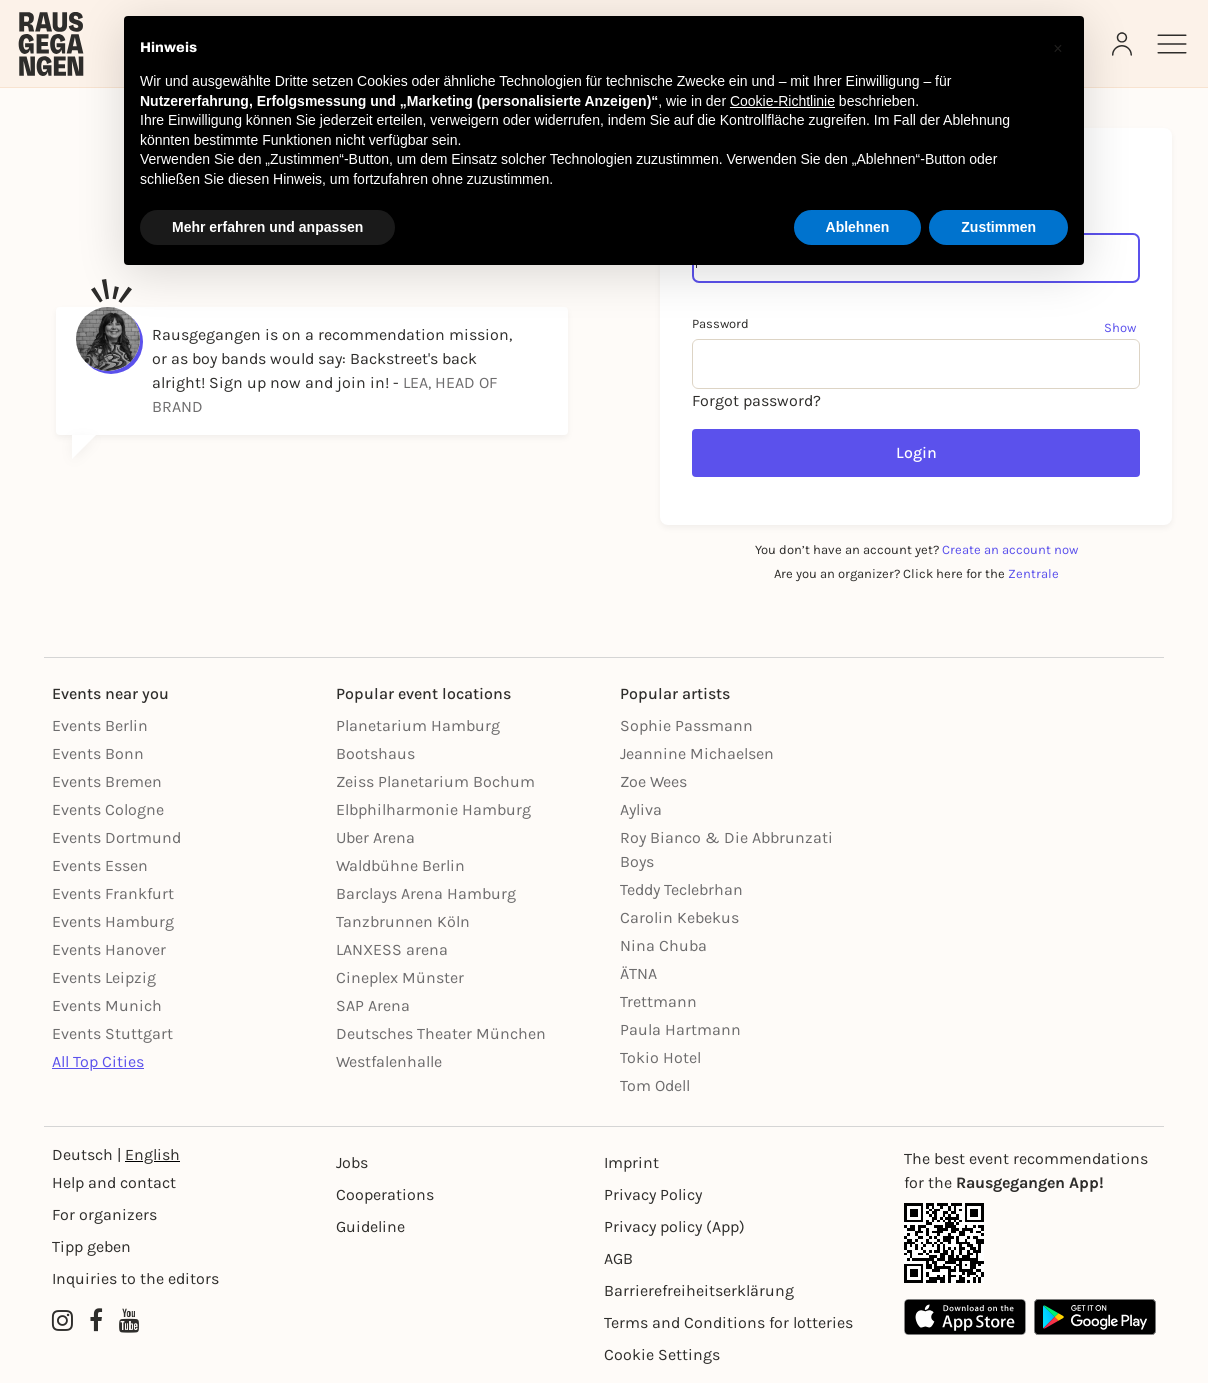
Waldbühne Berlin (400, 865)
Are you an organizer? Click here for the (916, 573)
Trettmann (658, 1001)
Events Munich (107, 1005)
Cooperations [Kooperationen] (385, 1194)
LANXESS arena (392, 949)
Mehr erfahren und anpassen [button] (267, 227)
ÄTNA (638, 973)
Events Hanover (109, 949)
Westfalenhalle (389, 1061)
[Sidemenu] (1172, 44)
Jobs (352, 1162)
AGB (618, 1258)
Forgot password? (756, 400)
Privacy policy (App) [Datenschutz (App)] (674, 1226)
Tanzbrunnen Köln (403, 921)
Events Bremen (107, 781)
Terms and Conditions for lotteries (728, 1322)
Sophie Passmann (686, 725)
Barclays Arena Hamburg (426, 893)
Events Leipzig (104, 977)
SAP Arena (373, 1005)
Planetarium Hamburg (418, 725)
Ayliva (641, 809)
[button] (1058, 48)
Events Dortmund (116, 837)
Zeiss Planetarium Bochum (435, 781)
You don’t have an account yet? (916, 549)
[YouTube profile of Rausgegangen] (129, 1321)
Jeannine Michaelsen (697, 753)
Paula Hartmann (680, 1029)
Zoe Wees (653, 781)
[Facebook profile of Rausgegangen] (96, 1321)
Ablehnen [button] (858, 227)
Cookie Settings (662, 1354)
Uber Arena (375, 837)
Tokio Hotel (660, 1057)
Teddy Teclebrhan (681, 889)
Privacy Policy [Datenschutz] (653, 1194)
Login (916, 452)
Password (720, 323)
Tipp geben (91, 1246)
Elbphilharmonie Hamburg (433, 809)
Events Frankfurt (113, 893)
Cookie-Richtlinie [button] (782, 101)
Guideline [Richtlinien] (370, 1226)
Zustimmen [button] (998, 227)
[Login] (1124, 44)
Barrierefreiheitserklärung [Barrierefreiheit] (699, 1290)
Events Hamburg (113, 921)
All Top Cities (98, 1061)
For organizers (104, 1214)
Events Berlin (100, 725)
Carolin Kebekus (679, 917)
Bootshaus (375, 753)
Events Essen (100, 865)
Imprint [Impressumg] (631, 1162)
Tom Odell (655, 1085)
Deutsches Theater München (441, 1033)
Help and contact (114, 1182)
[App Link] (1030, 1243)
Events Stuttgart (112, 1033)
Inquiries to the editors (135, 1278)
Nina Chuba (663, 945)
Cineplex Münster (400, 977)
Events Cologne (108, 809)
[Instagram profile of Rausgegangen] (62, 1321)
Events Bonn (98, 753)
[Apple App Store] (965, 1317)
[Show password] (1122, 327)
